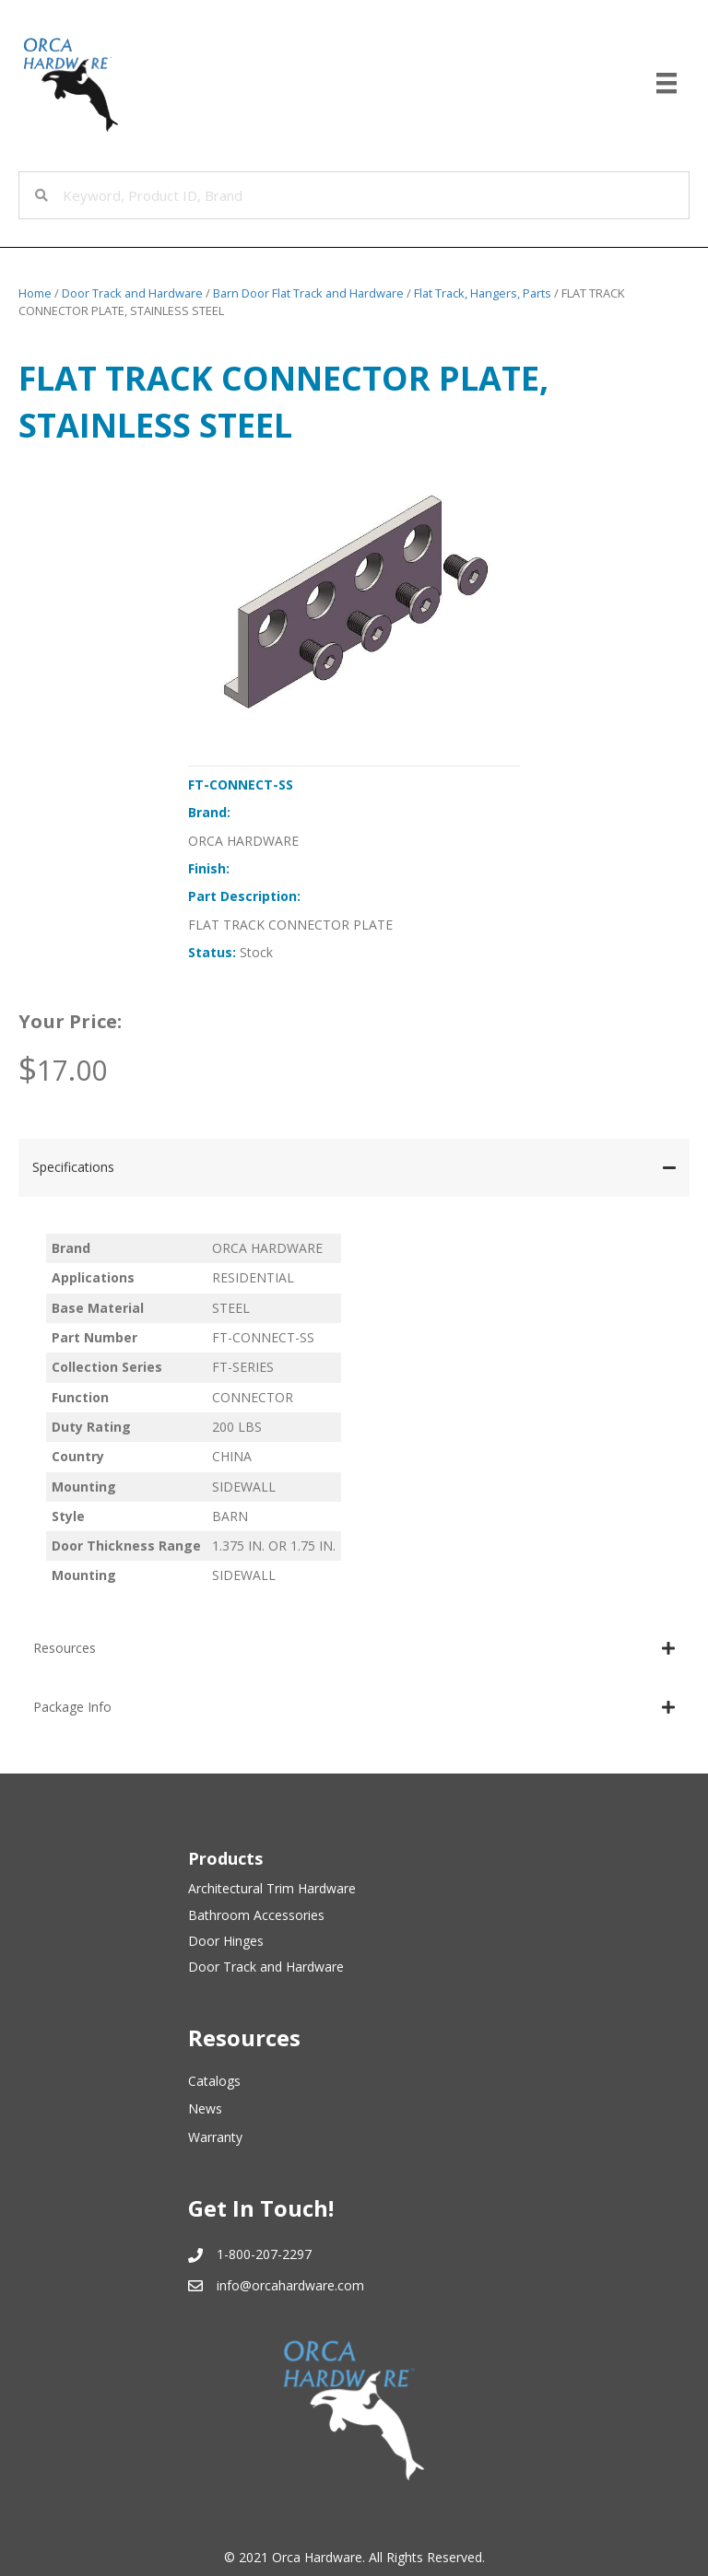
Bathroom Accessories (256, 1915)
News (205, 2108)
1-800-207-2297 (264, 2254)
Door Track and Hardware (132, 293)
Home (35, 293)
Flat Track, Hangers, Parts (482, 293)
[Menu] (666, 83)
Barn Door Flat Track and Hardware (308, 293)
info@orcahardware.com (290, 2285)
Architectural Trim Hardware (272, 1888)
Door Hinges (226, 1941)
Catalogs (214, 2081)
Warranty (215, 2137)
